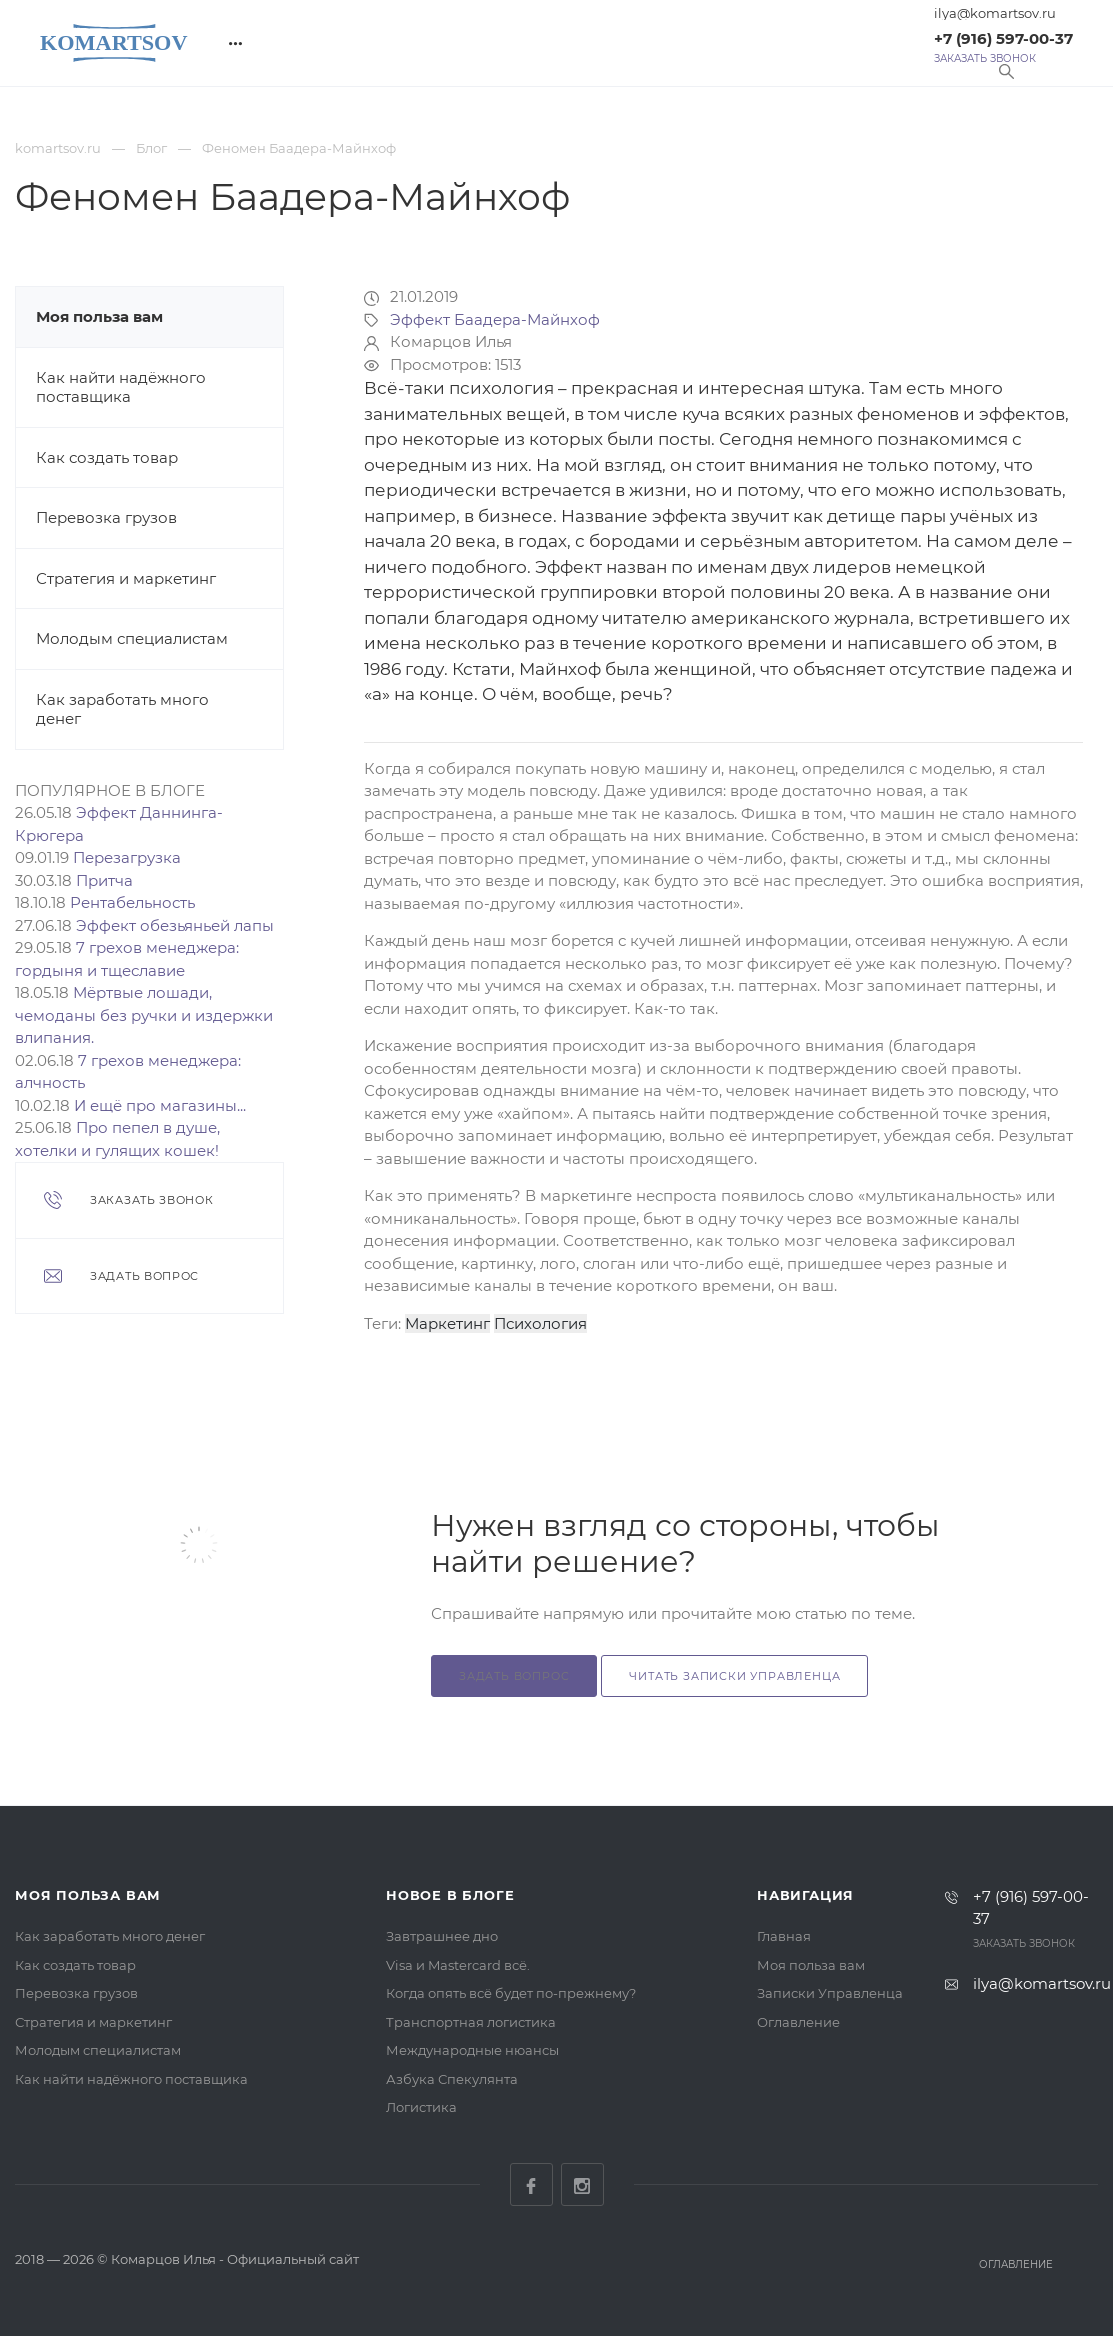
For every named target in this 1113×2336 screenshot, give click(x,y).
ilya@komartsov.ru (995, 13)
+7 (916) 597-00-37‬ (1003, 38)
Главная (784, 1936)
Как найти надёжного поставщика (121, 387)
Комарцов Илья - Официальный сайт (235, 2259)
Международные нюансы (472, 2050)
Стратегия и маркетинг (126, 578)
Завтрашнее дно (442, 1936)
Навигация (805, 1895)
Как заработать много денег (110, 1936)
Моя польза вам (99, 316)
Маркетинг (447, 1323)
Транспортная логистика (471, 2022)
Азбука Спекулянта (452, 2079)
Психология (540, 1323)
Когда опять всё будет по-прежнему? (511, 1993)
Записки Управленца (830, 1993)
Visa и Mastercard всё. (458, 1965)
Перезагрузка (127, 857)
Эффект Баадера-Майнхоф (495, 319)
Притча (104, 880)
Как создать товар (107, 457)
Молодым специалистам (132, 638)
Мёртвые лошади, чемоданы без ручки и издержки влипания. (144, 1015)
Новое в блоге (450, 1895)
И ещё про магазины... (160, 1105)
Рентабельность (132, 902)
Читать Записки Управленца (734, 1676)
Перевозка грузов (106, 517)
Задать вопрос (514, 1676)
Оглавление (798, 2022)
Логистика (421, 2107)
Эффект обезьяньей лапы (175, 925)
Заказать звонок (985, 59)
